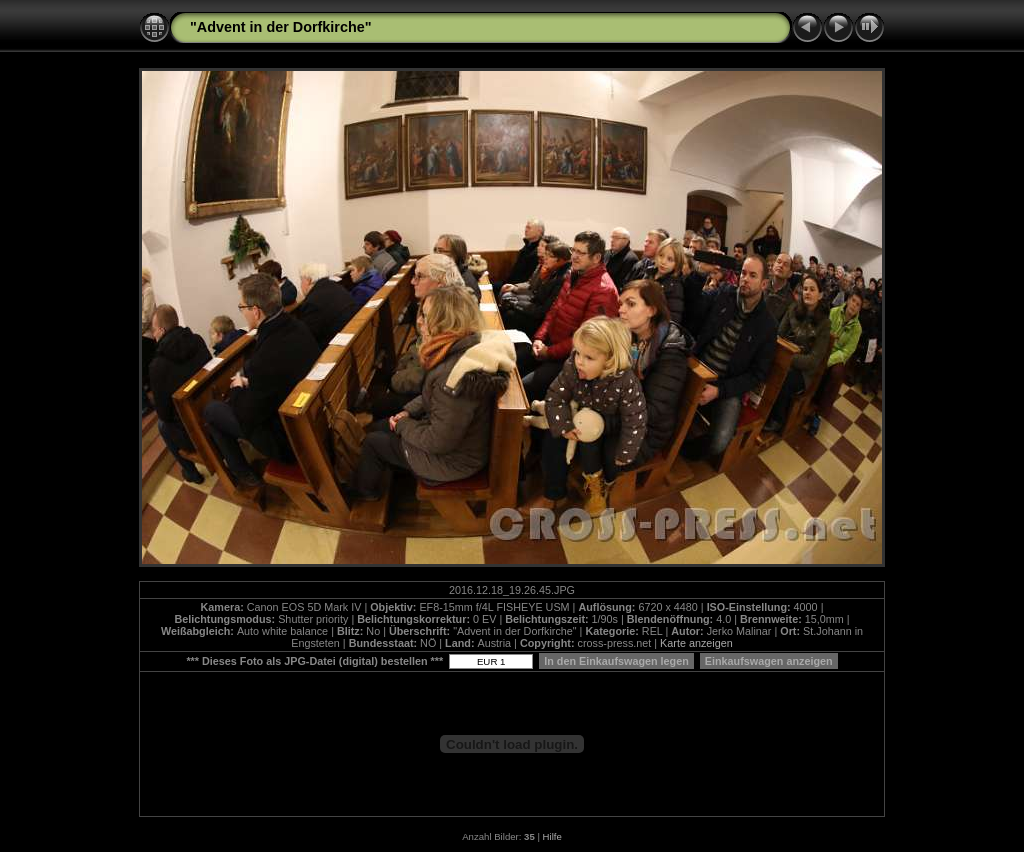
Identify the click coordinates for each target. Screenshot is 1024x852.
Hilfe (552, 836)
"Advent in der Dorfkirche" (281, 27)
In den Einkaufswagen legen (616, 661)
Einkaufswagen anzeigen (769, 661)
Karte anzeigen (696, 643)
